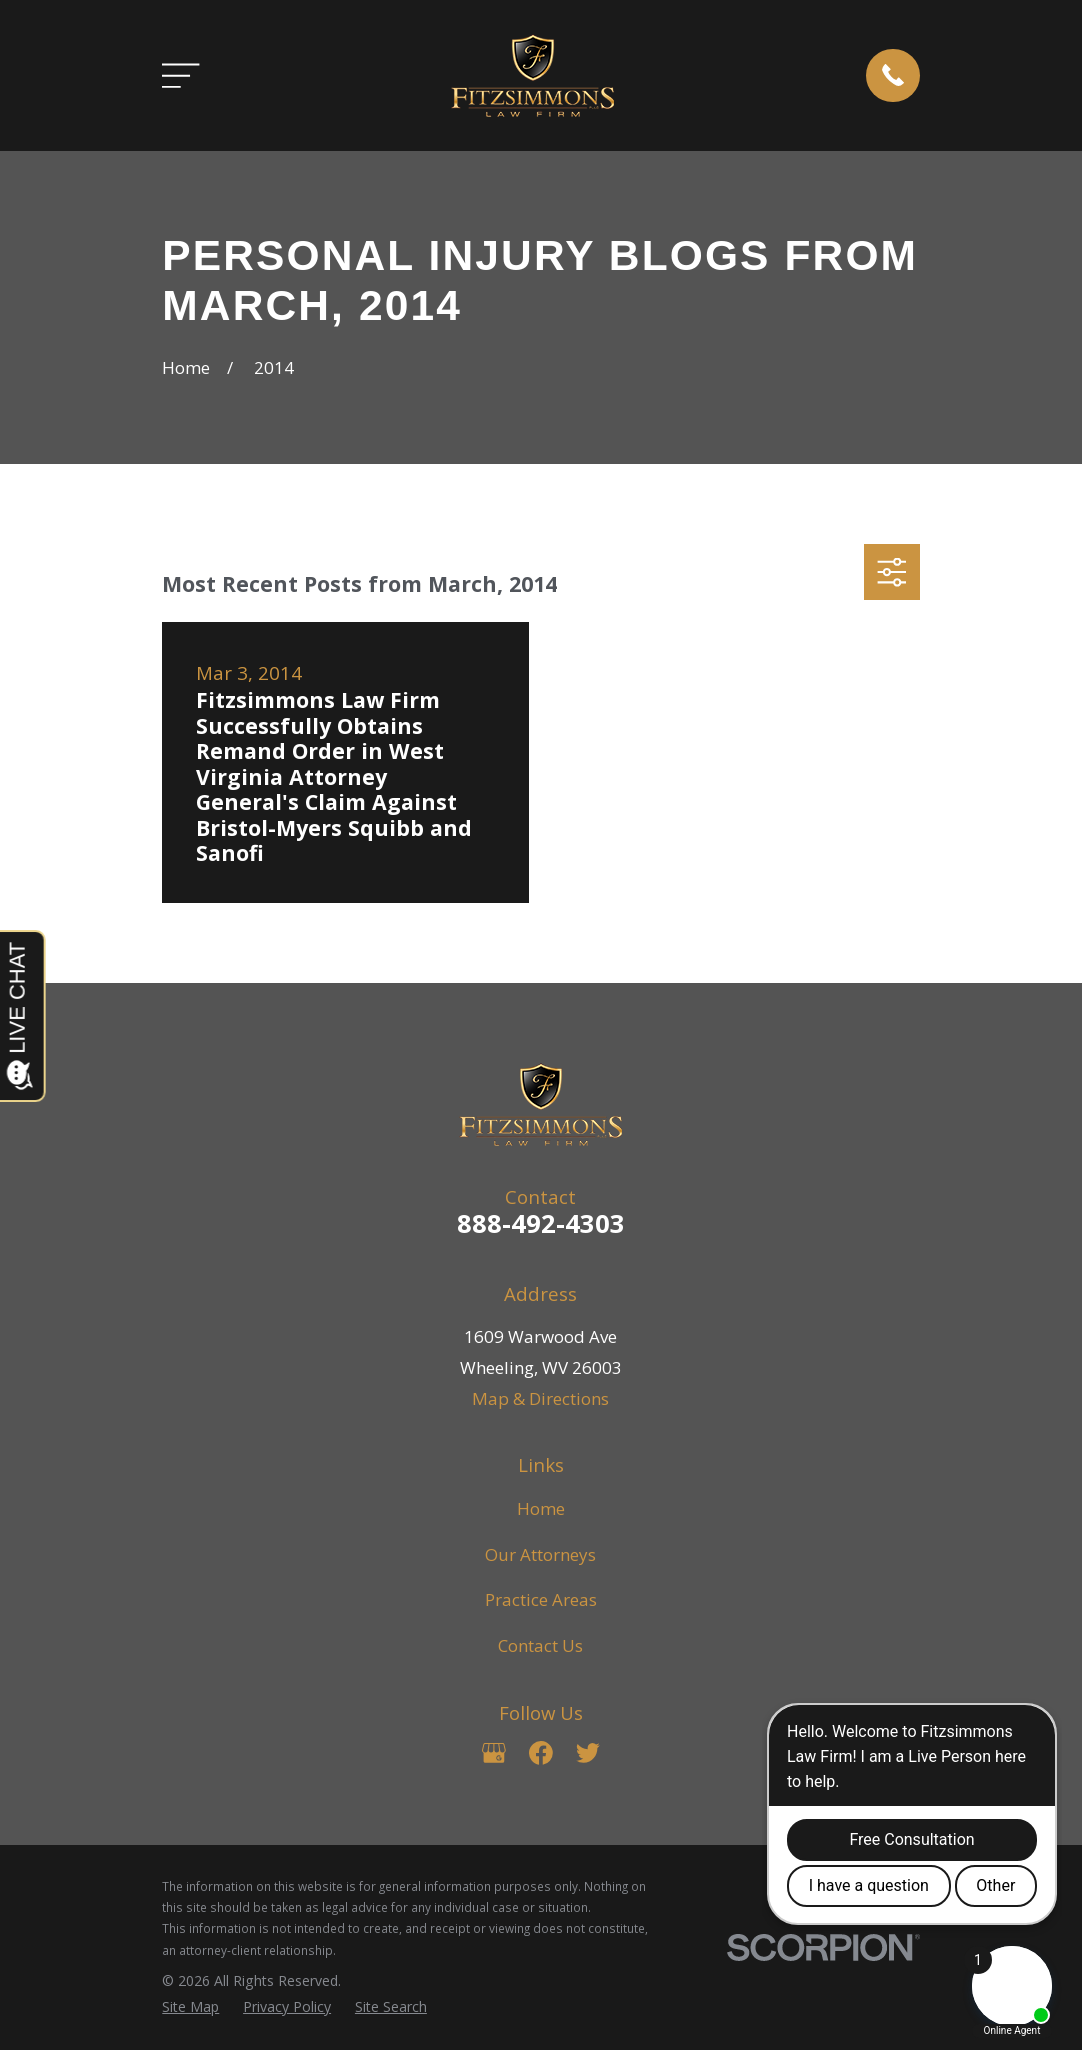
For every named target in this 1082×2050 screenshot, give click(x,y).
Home (541, 1508)
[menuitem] (190, 2007)
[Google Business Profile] (494, 1753)
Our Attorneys (540, 1554)
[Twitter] (588, 1753)
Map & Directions (540, 1398)
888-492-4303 (541, 1223)
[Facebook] (541, 1753)
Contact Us (540, 1645)
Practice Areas (541, 1599)
